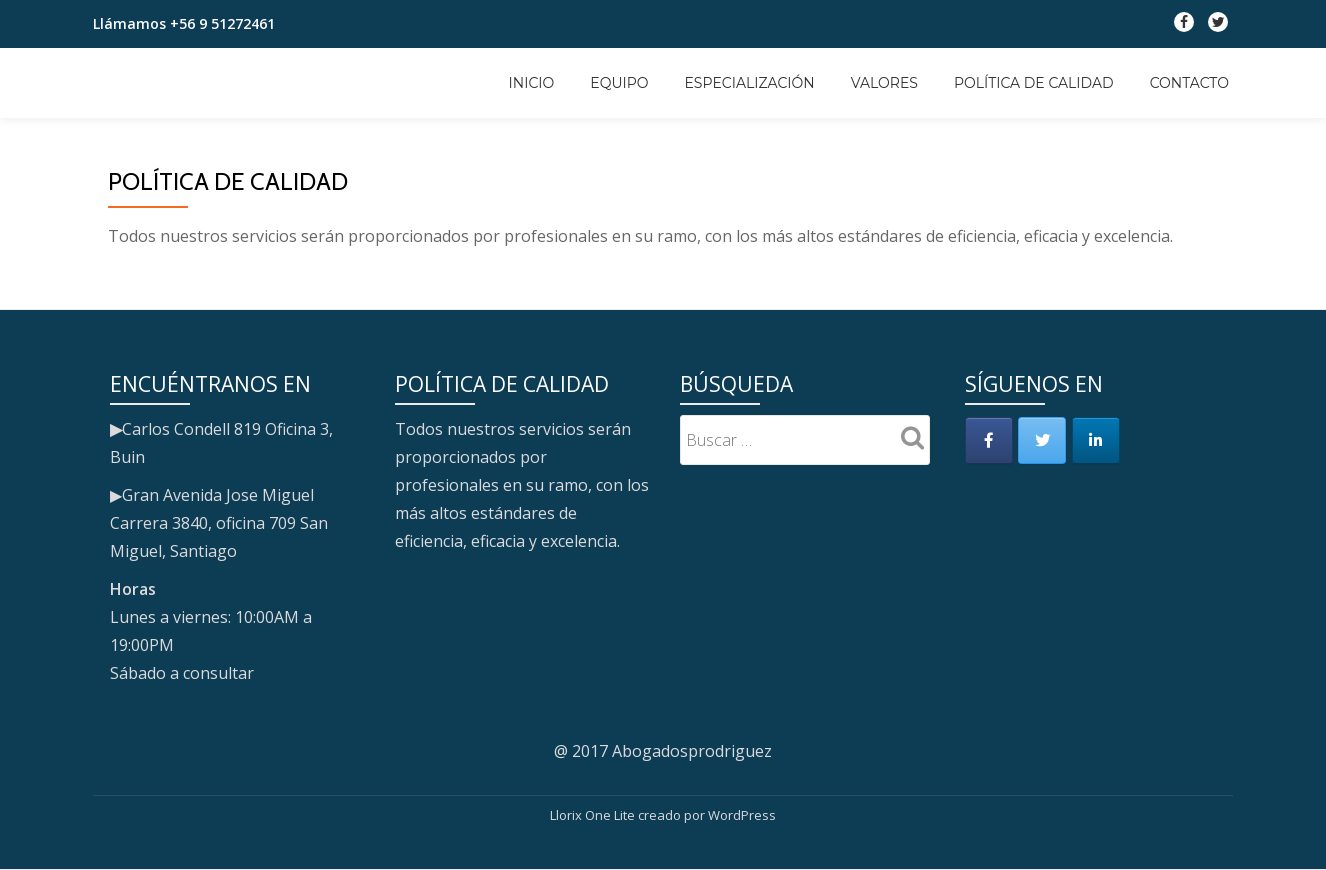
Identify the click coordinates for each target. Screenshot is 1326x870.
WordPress (742, 815)
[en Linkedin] (1101, 442)
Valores (884, 83)
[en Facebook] (990, 442)
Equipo (619, 83)
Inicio (532, 83)
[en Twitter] (1046, 442)
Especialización (750, 83)
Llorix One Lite (594, 815)
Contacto (1189, 83)
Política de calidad (1034, 83)
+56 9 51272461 (222, 23)
